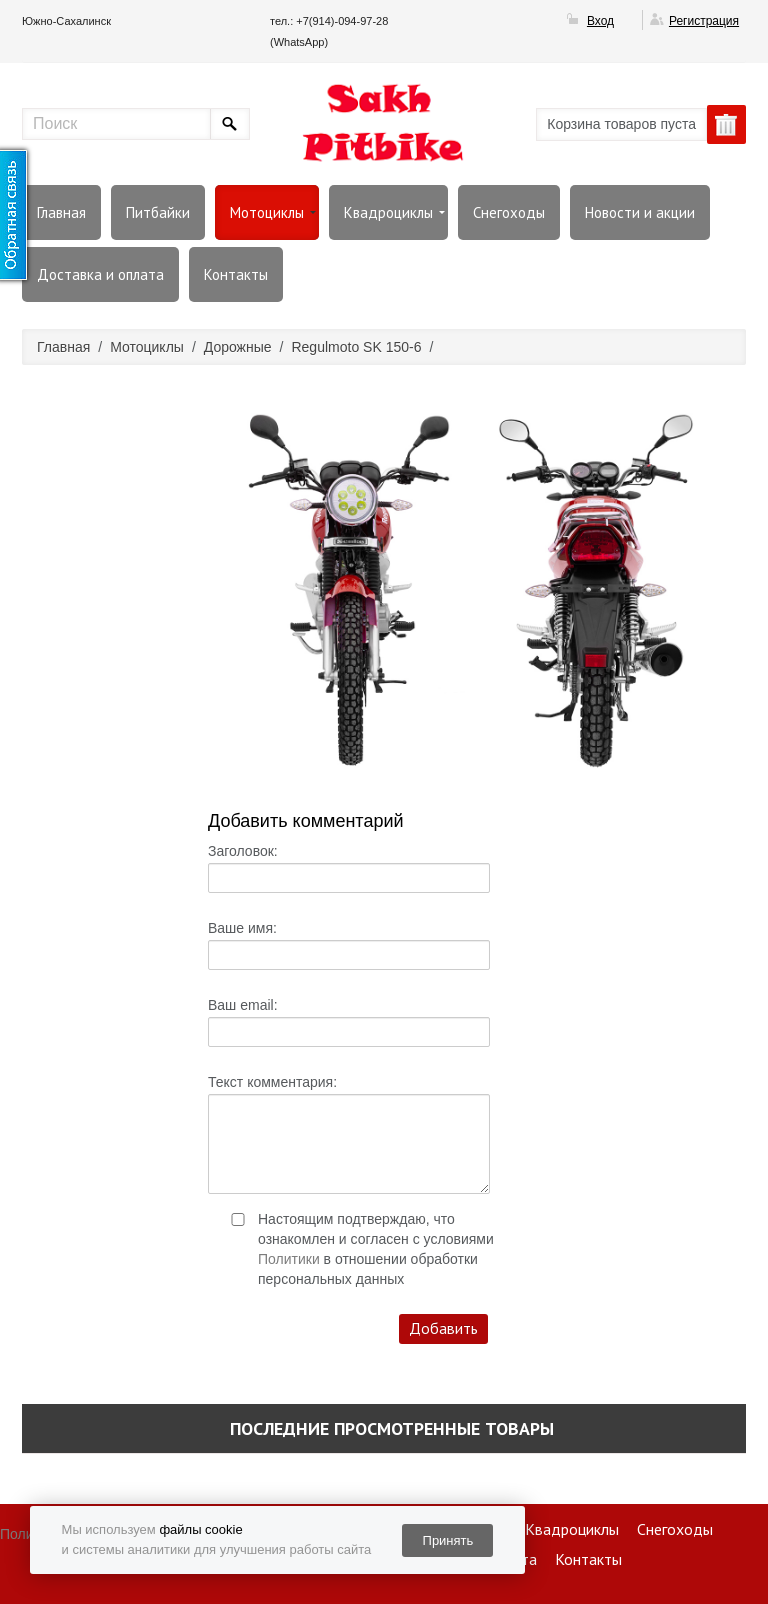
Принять (448, 1540)
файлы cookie (200, 1529)
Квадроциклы (388, 212)
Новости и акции (640, 212)
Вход (600, 21)
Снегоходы (509, 212)
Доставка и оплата (100, 274)
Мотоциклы (267, 212)
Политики (289, 1259)
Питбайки (158, 212)
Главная (61, 212)
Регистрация (704, 21)
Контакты (236, 274)
